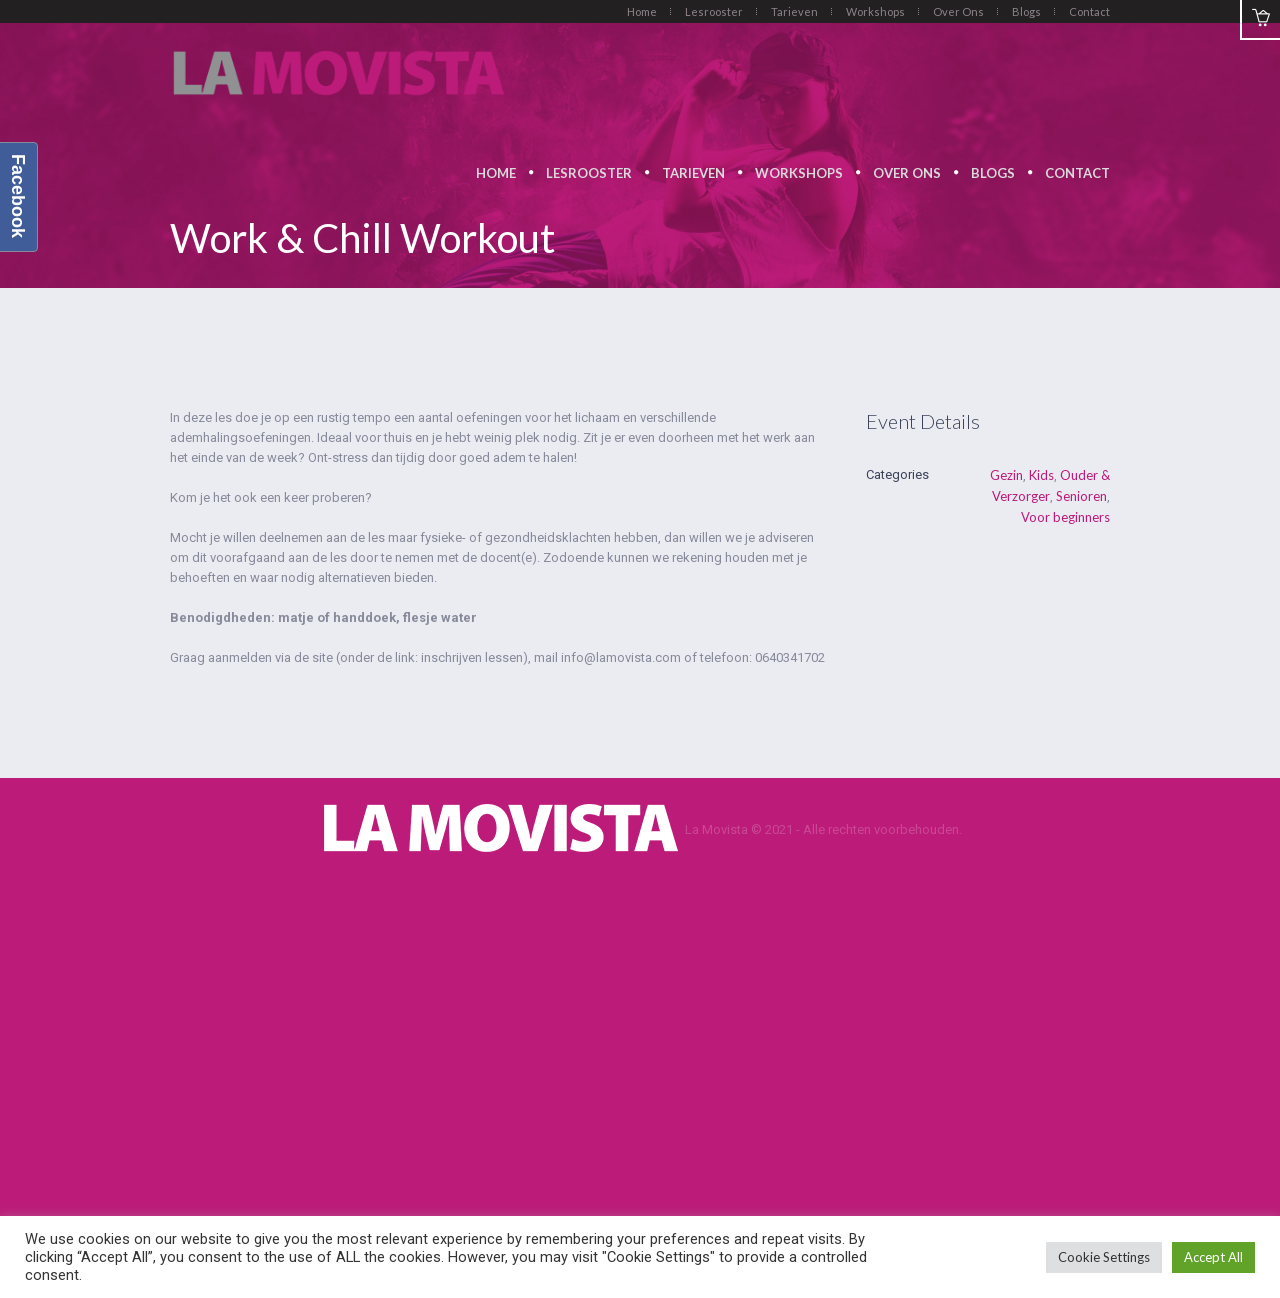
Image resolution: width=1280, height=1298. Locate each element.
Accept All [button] (1213, 1257)
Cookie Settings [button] (1104, 1257)
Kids (1041, 475)
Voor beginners (1065, 517)
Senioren (1081, 496)
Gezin (1006, 475)
